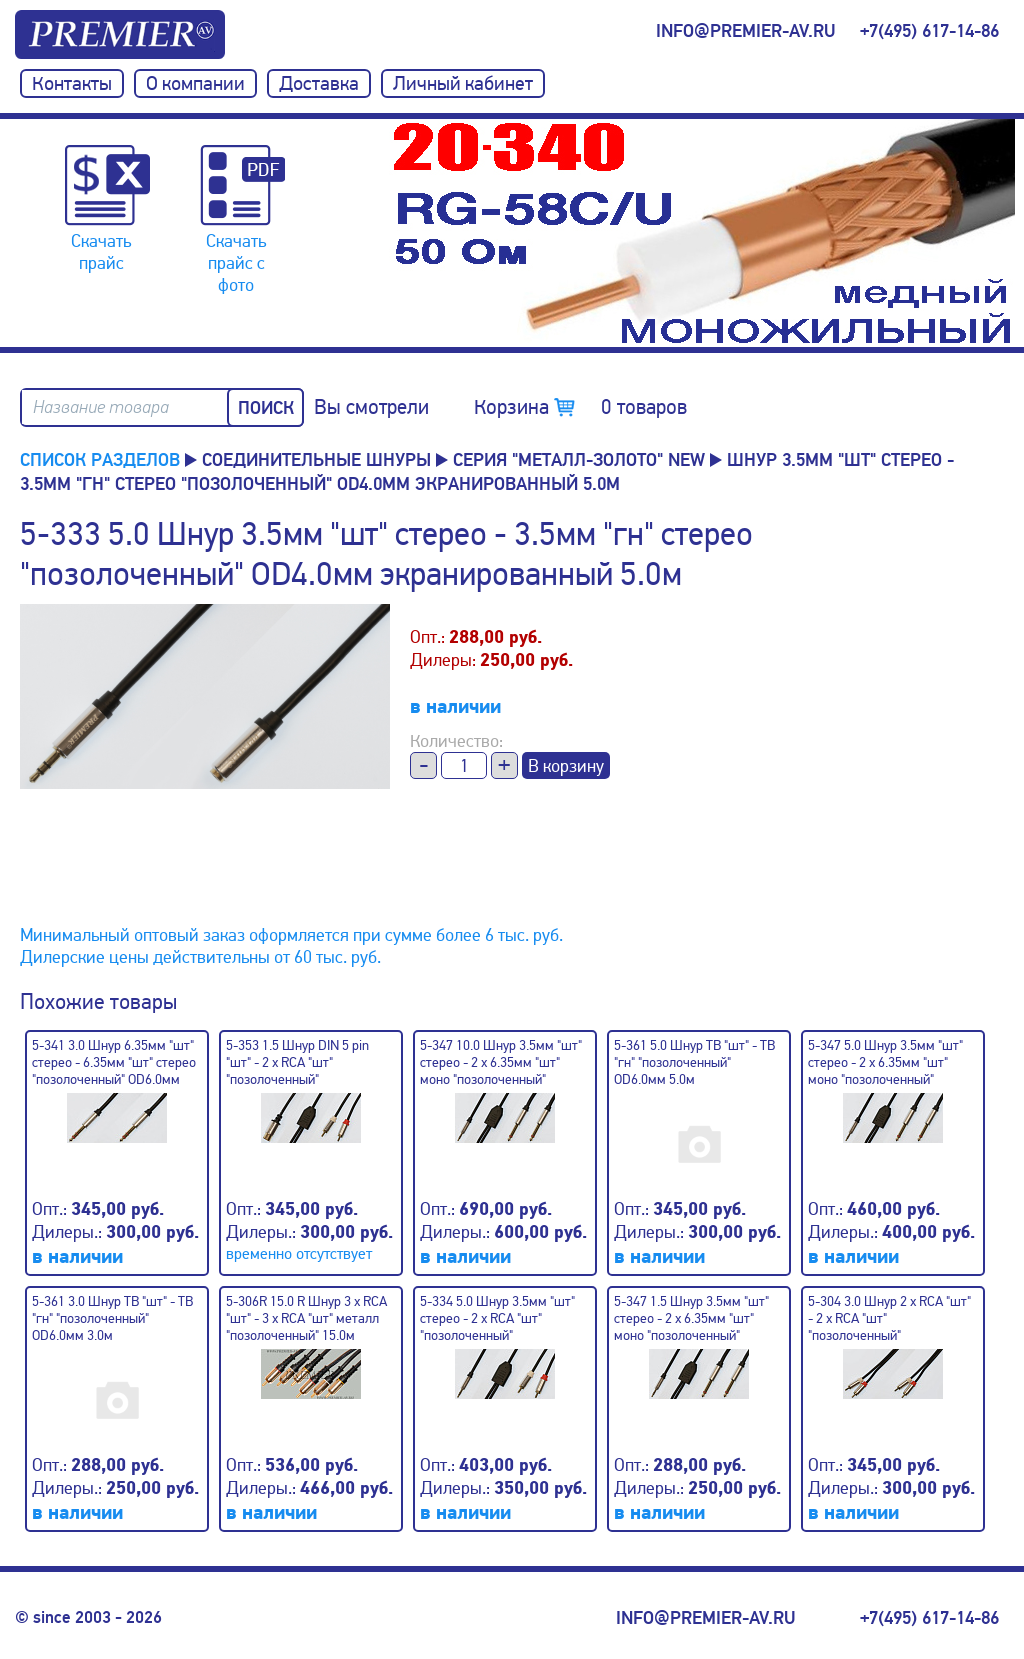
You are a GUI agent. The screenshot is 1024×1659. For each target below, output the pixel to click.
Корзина (580, 407)
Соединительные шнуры (316, 460)
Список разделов (100, 460)
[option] (704, 233)
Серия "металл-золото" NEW (579, 460)
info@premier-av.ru (745, 31)
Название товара (101, 407)
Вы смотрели (371, 407)
